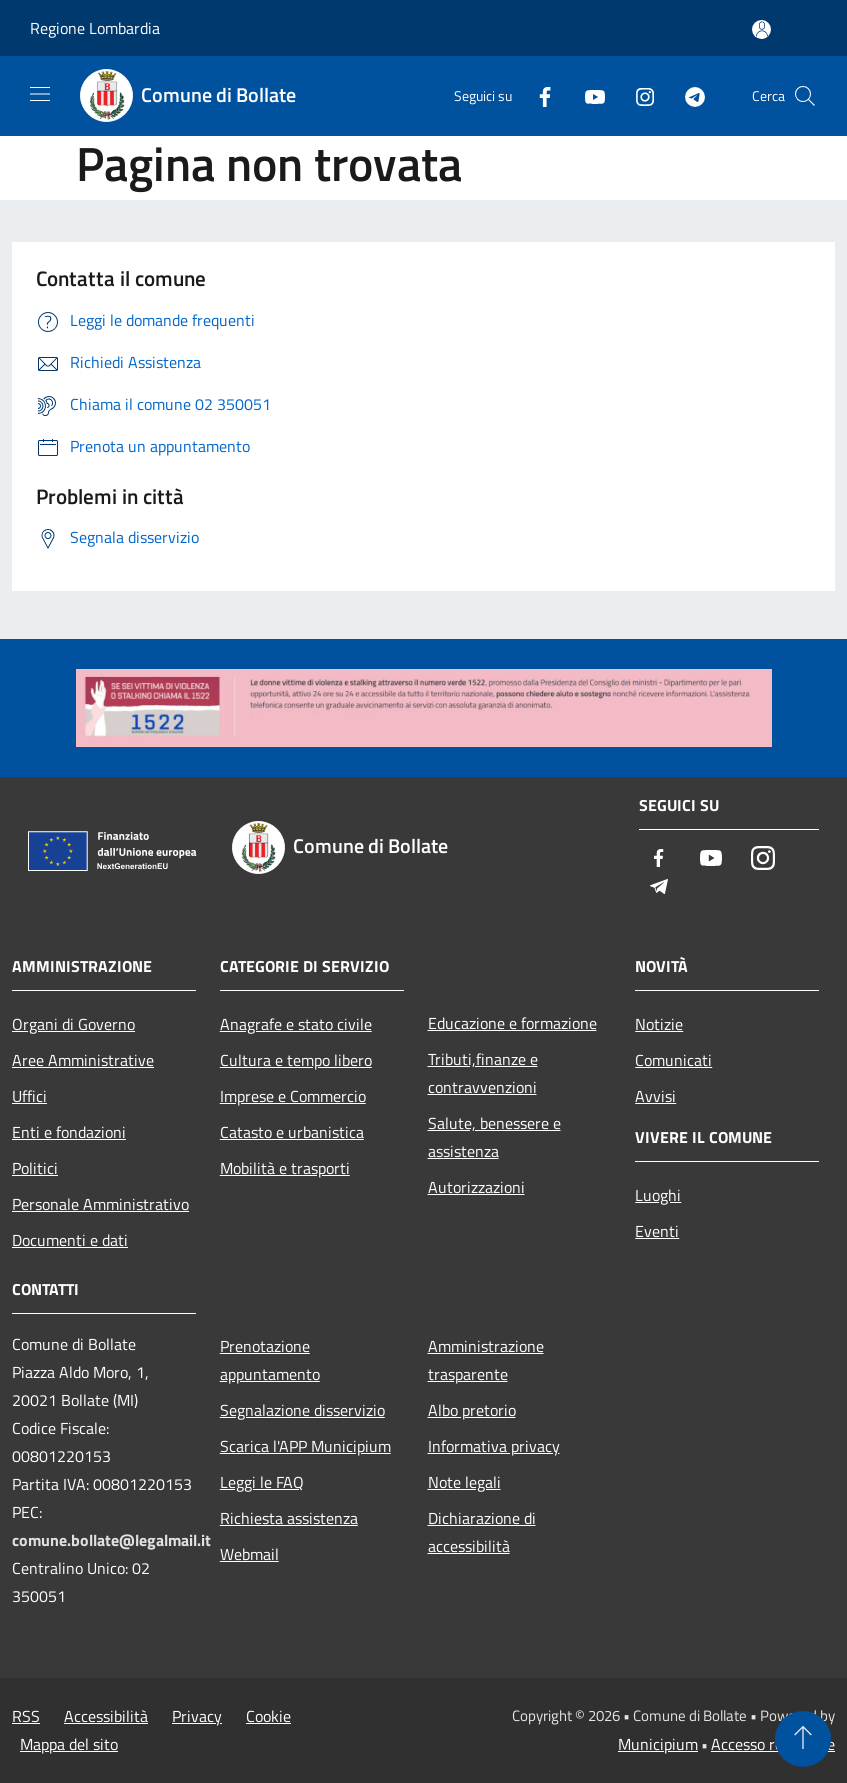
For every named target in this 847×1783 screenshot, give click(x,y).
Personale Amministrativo (100, 1204)
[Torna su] (803, 1739)
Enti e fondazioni (69, 1132)
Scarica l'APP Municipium (305, 1446)
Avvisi (655, 1096)
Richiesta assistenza (289, 1518)
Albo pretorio (472, 1410)
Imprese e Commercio (293, 1096)
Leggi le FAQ (262, 1482)
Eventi (657, 1231)
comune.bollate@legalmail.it (111, 1540)
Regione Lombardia (95, 28)
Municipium (658, 1744)
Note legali (464, 1482)
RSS (26, 1716)
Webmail (249, 1554)
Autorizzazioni (476, 1187)
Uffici (29, 1096)
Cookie (268, 1716)
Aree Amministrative (83, 1060)
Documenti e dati (70, 1240)
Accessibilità (106, 1716)
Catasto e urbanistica (292, 1132)
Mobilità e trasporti (285, 1168)
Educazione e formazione (512, 1023)
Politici (35, 1168)
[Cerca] (805, 96)
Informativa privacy (494, 1446)
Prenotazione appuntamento (270, 1360)
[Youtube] (587, 95)
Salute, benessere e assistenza (494, 1137)
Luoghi (658, 1195)
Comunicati (673, 1060)
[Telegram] (687, 95)
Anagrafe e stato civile (296, 1024)
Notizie (659, 1024)
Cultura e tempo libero (296, 1060)
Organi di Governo (73, 1024)
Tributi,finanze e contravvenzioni (483, 1073)
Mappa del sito (69, 1744)
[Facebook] (537, 95)
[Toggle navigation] (40, 94)
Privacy (197, 1716)
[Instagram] (637, 95)
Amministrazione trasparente (486, 1360)
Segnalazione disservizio (302, 1410)
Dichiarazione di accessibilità (482, 1532)
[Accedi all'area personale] (761, 29)
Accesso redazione (773, 1744)
